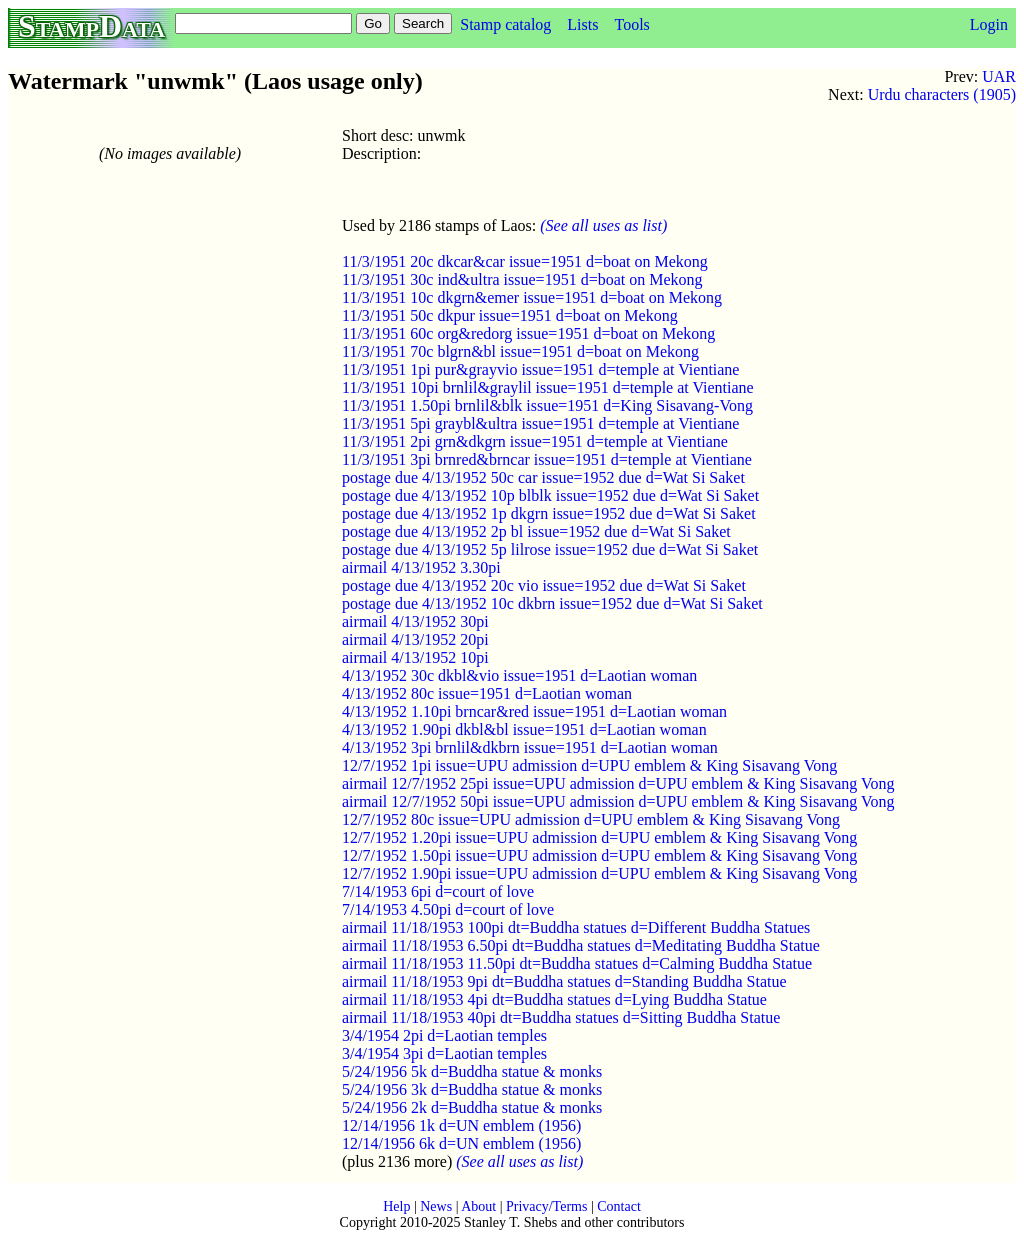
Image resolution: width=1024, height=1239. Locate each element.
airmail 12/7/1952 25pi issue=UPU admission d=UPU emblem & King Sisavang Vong (618, 783)
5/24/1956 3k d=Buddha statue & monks (472, 1089)
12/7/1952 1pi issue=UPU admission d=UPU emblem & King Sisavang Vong (589, 765)
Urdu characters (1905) (942, 94)
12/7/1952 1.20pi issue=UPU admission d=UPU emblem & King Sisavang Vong (599, 837)
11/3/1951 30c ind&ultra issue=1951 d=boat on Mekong (522, 279)
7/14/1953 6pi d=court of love (438, 891)
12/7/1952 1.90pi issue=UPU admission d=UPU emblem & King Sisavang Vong (599, 873)
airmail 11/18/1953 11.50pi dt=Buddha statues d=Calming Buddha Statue (577, 963)
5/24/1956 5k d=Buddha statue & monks (472, 1071)
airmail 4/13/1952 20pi (415, 639)
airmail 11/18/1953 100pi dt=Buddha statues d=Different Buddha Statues (576, 927)
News (436, 1206)
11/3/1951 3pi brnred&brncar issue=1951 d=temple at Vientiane (547, 459)
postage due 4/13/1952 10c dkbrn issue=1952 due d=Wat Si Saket (552, 603)
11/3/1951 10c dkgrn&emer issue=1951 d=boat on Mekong (532, 297)
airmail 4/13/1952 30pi (415, 621)
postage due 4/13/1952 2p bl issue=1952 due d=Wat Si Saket (536, 531)
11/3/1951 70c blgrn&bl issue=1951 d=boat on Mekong (520, 351)
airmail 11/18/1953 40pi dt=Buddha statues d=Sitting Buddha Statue (561, 1017)
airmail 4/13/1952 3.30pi (421, 567)
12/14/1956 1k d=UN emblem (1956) (461, 1125)
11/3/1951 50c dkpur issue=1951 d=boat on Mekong (510, 315)
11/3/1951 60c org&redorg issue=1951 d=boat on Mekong (528, 333)
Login (989, 24)
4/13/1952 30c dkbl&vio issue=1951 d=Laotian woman (519, 675)
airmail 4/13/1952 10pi (415, 657)
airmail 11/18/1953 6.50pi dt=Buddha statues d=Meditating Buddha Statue (581, 945)
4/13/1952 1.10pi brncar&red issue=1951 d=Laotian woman (534, 711)
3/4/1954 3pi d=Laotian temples (444, 1053)
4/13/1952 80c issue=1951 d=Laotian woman (487, 693)
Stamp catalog (505, 24)
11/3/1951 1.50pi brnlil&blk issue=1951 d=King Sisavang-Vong (547, 405)
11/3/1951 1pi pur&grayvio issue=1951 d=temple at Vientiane (540, 369)
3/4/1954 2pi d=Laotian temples (444, 1035)
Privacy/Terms (546, 1206)
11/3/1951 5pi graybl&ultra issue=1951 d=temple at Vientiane (540, 423)
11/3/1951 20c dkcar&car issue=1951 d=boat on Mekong (525, 261)
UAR (999, 76)
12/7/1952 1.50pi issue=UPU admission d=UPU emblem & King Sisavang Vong (599, 855)
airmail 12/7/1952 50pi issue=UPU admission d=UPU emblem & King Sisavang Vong (618, 801)
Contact (619, 1206)
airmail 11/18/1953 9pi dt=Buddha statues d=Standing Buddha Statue (564, 981)
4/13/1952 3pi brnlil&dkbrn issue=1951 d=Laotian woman (530, 747)
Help (396, 1206)
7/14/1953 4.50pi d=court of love (448, 909)
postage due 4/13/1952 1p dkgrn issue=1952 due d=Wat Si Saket (549, 513)
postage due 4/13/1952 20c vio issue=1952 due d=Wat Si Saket (544, 585)
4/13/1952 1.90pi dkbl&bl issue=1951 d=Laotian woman (524, 729)
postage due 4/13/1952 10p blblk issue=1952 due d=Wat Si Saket (550, 495)
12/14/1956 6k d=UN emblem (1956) (461, 1143)
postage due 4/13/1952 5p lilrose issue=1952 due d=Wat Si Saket (550, 549)
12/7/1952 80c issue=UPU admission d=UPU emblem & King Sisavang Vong (591, 819)
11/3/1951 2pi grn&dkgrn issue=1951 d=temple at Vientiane (535, 441)
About (478, 1206)
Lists (582, 24)
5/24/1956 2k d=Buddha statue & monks (472, 1107)
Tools (631, 24)
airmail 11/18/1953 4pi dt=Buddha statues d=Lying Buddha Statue (554, 999)
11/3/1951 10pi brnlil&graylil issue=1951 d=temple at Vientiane (548, 387)
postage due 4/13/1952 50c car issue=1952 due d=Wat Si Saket (543, 477)
